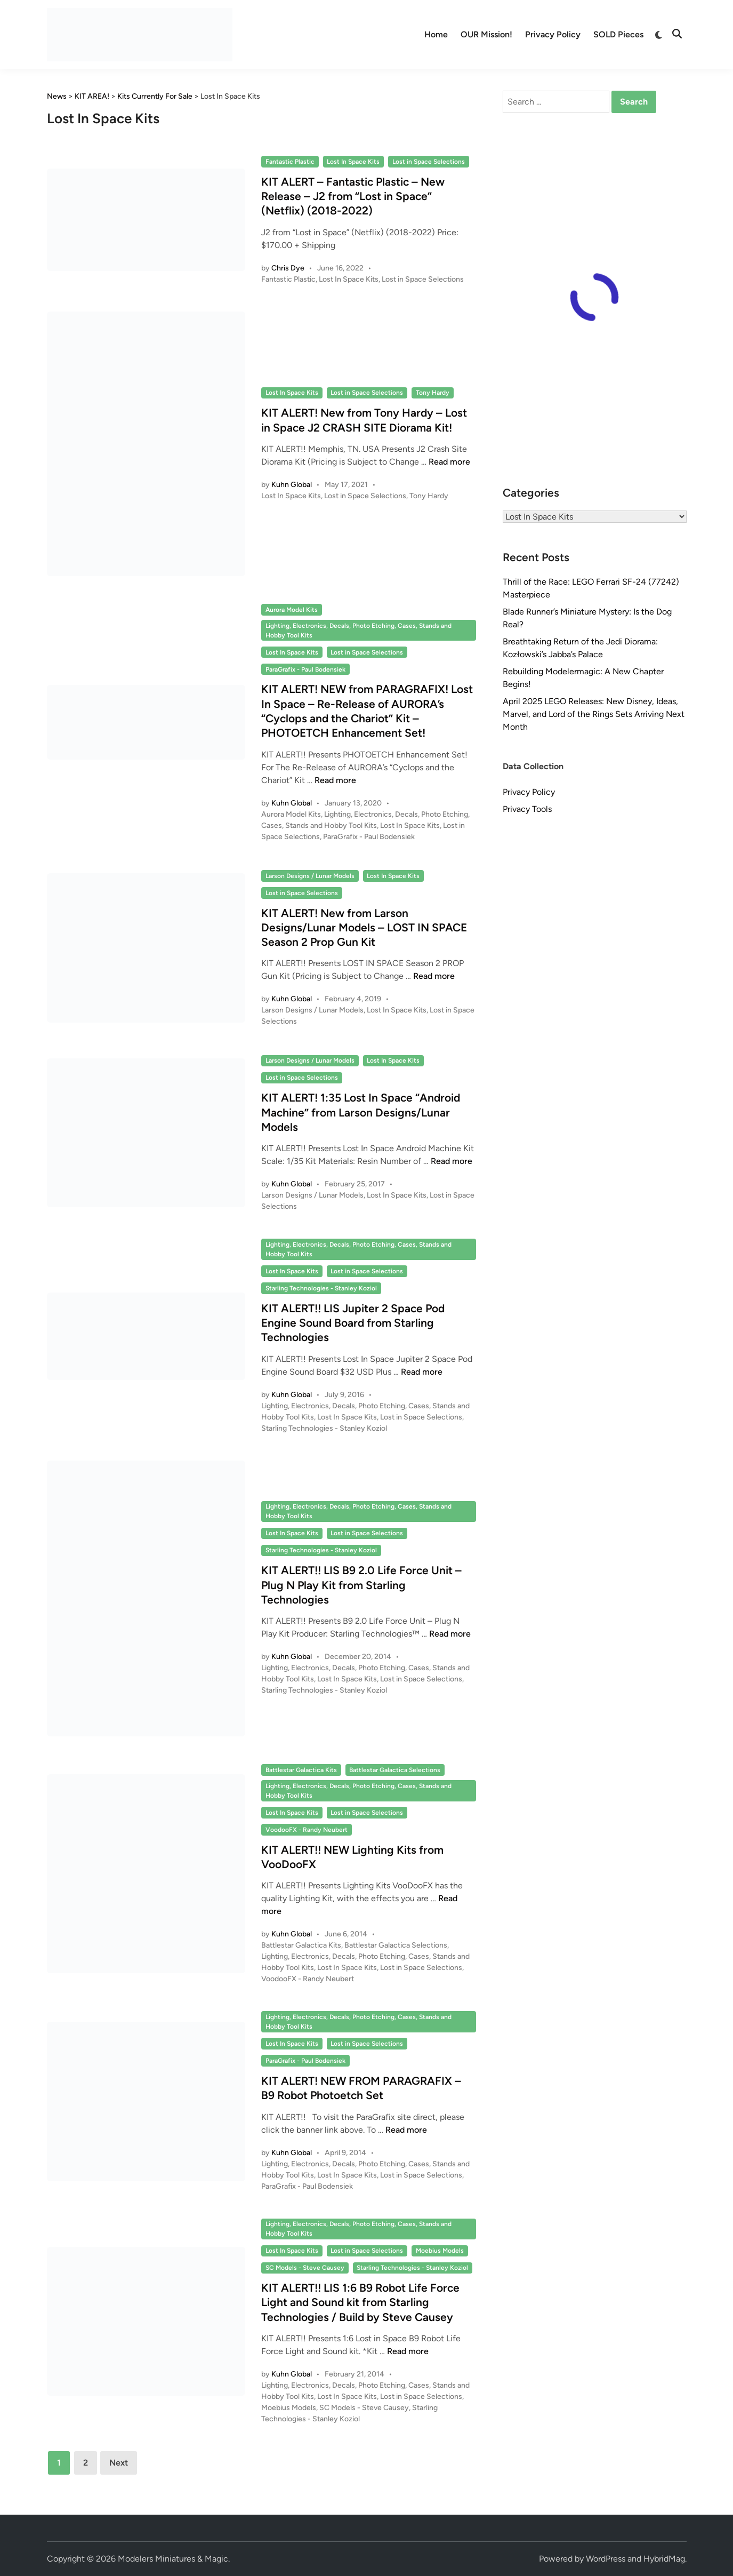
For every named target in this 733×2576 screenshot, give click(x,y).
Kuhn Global (291, 484)
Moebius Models (440, 2250)
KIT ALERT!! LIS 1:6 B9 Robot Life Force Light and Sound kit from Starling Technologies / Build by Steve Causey (360, 2302)
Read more (449, 462)
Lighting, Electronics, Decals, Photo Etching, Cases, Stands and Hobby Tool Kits (358, 630)
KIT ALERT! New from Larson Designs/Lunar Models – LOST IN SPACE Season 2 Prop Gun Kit (364, 927)
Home (436, 34)
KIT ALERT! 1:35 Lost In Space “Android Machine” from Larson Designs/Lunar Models (360, 1112)
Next (118, 2463)
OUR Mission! (486, 34)
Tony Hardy (432, 392)
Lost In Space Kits (353, 161)
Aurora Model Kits (291, 609)
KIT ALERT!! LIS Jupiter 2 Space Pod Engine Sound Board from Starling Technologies (353, 1323)
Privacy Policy (553, 34)
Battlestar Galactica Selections (394, 1770)
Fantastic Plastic (290, 161)
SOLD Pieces (618, 34)
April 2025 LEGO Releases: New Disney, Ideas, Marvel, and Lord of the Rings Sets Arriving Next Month (593, 714)
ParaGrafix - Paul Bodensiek (305, 669)
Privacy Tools (527, 809)
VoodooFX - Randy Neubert (306, 1829)
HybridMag (664, 2559)
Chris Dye (287, 268)
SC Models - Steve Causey (304, 2267)
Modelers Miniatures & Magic (173, 2559)
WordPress (605, 2559)
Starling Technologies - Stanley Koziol (321, 1288)
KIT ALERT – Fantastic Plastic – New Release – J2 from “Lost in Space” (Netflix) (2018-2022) (353, 196)
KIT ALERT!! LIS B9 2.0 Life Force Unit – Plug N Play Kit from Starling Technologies (361, 1585)
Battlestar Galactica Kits (301, 1770)
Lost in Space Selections (428, 161)
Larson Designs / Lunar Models (310, 876)
